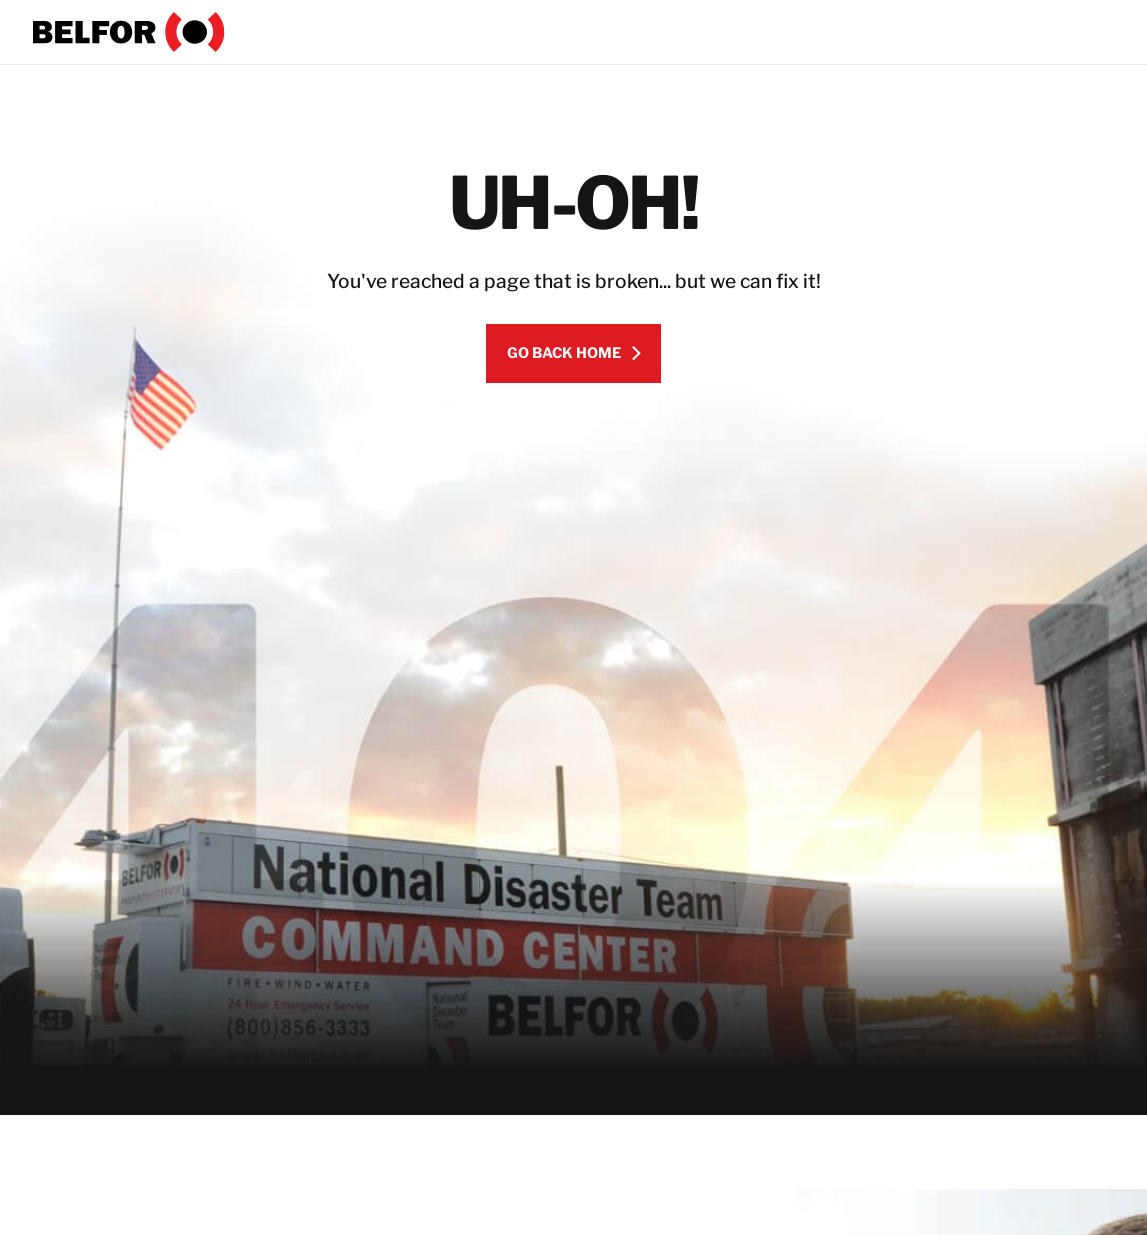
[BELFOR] (129, 32)
